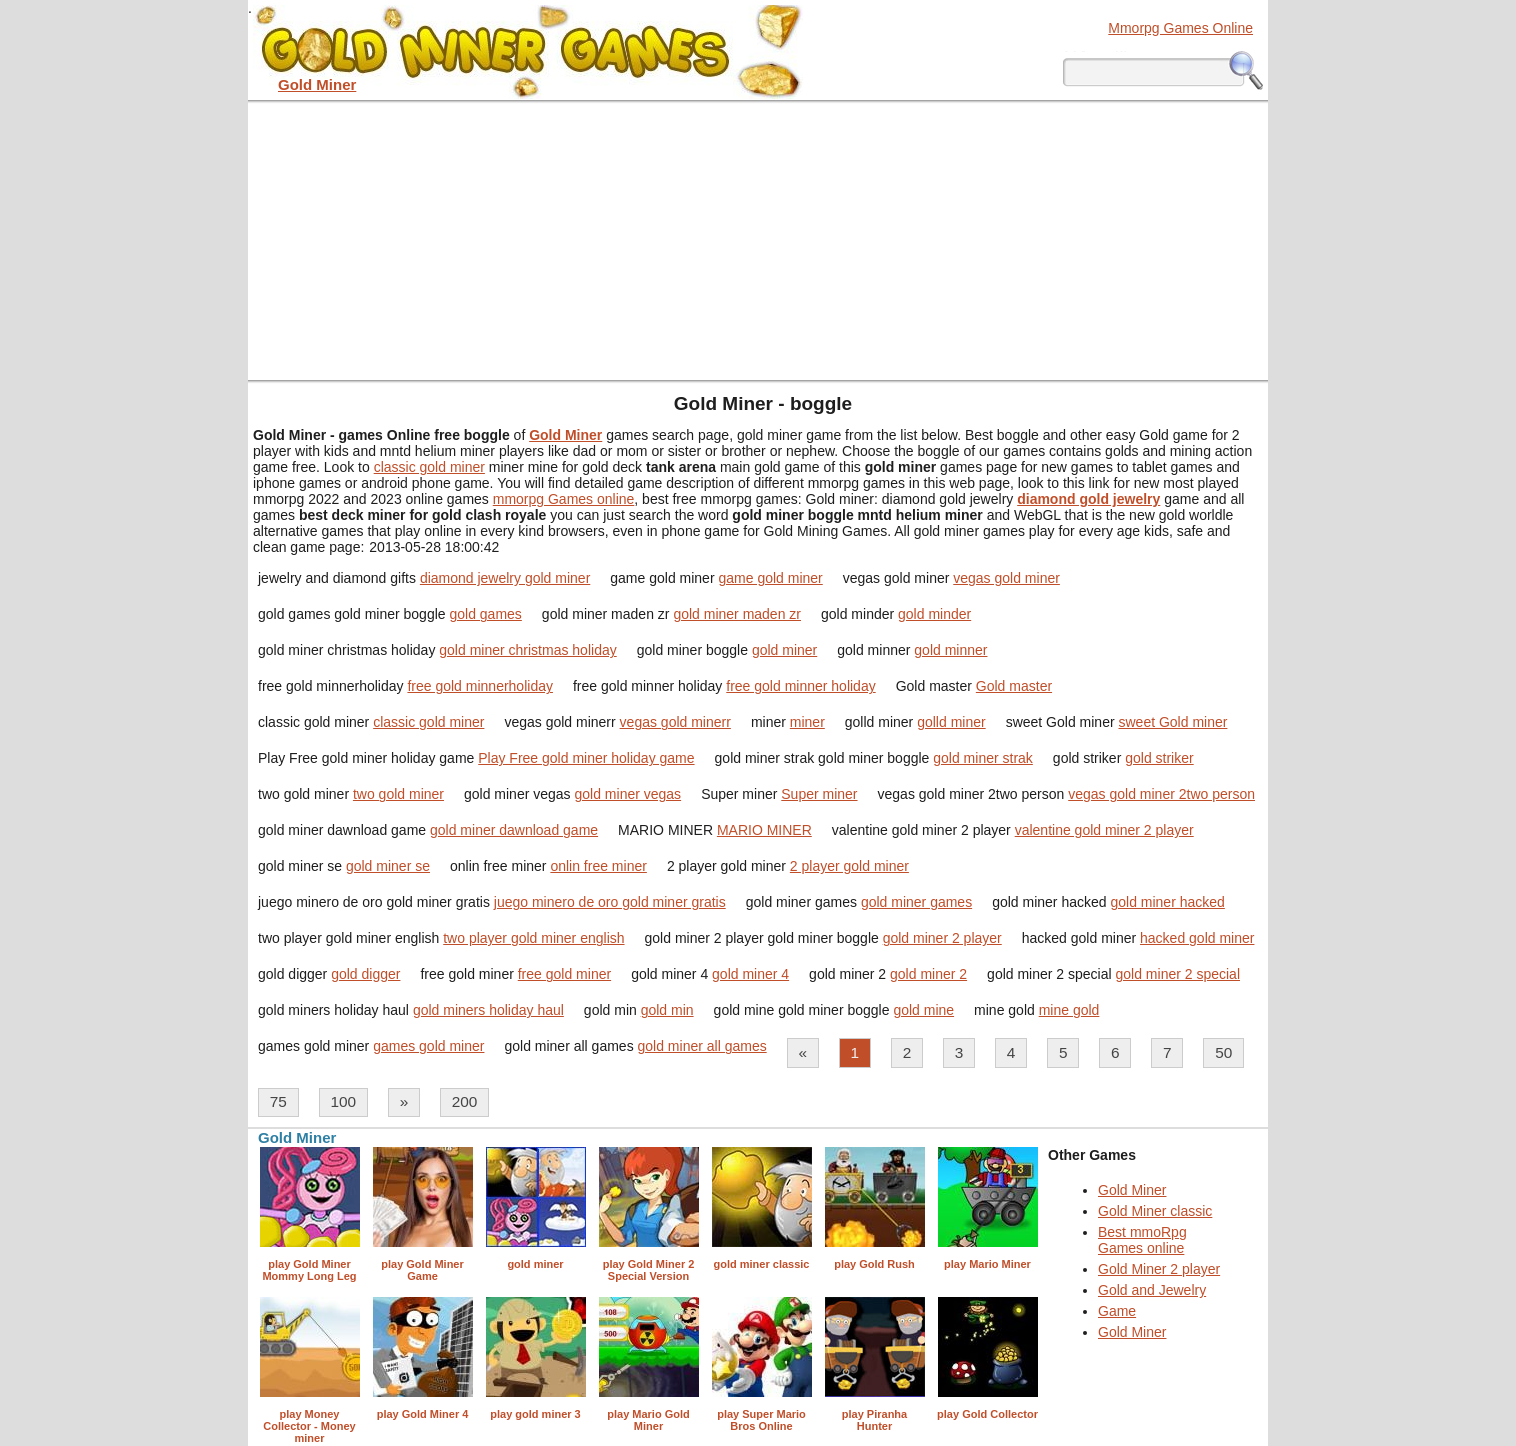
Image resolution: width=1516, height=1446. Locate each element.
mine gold (1069, 1010)
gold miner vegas (628, 794)
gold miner (784, 650)
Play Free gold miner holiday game (586, 758)
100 (343, 1101)
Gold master (1014, 686)
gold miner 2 (928, 974)
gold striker (1159, 758)
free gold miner (564, 974)
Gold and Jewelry (1152, 1290)
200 (465, 1101)
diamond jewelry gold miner (505, 578)
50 (1223, 1052)
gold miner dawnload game (514, 830)
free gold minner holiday (800, 686)
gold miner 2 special (1178, 974)
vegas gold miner (1006, 578)
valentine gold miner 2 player (1104, 830)
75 (278, 1101)
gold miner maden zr (737, 614)
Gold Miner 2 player (1159, 1269)
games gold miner (428, 1046)
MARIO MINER (764, 830)
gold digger (365, 974)
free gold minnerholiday (480, 686)
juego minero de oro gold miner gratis (610, 902)
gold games (485, 614)
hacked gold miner (1197, 938)
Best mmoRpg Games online (1142, 1240)
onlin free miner (598, 866)
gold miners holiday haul (488, 1010)
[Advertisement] (758, 240)
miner (807, 722)
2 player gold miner (849, 866)
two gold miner (398, 794)
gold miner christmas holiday (527, 650)
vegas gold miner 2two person (1161, 794)
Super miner (819, 794)
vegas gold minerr (675, 722)
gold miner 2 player (942, 938)
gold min (667, 1010)
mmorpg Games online (564, 499)
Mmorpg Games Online (1180, 28)
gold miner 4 (750, 974)
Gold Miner (1132, 1190)
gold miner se (388, 866)
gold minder (934, 614)
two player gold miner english (533, 938)
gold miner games (916, 902)
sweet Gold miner (1172, 722)
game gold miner (770, 578)
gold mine (923, 1010)
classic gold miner (429, 467)
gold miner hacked (1167, 902)
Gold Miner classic (1155, 1211)
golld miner (951, 722)
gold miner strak (983, 758)
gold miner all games (702, 1046)
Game (1117, 1311)
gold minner (950, 650)
